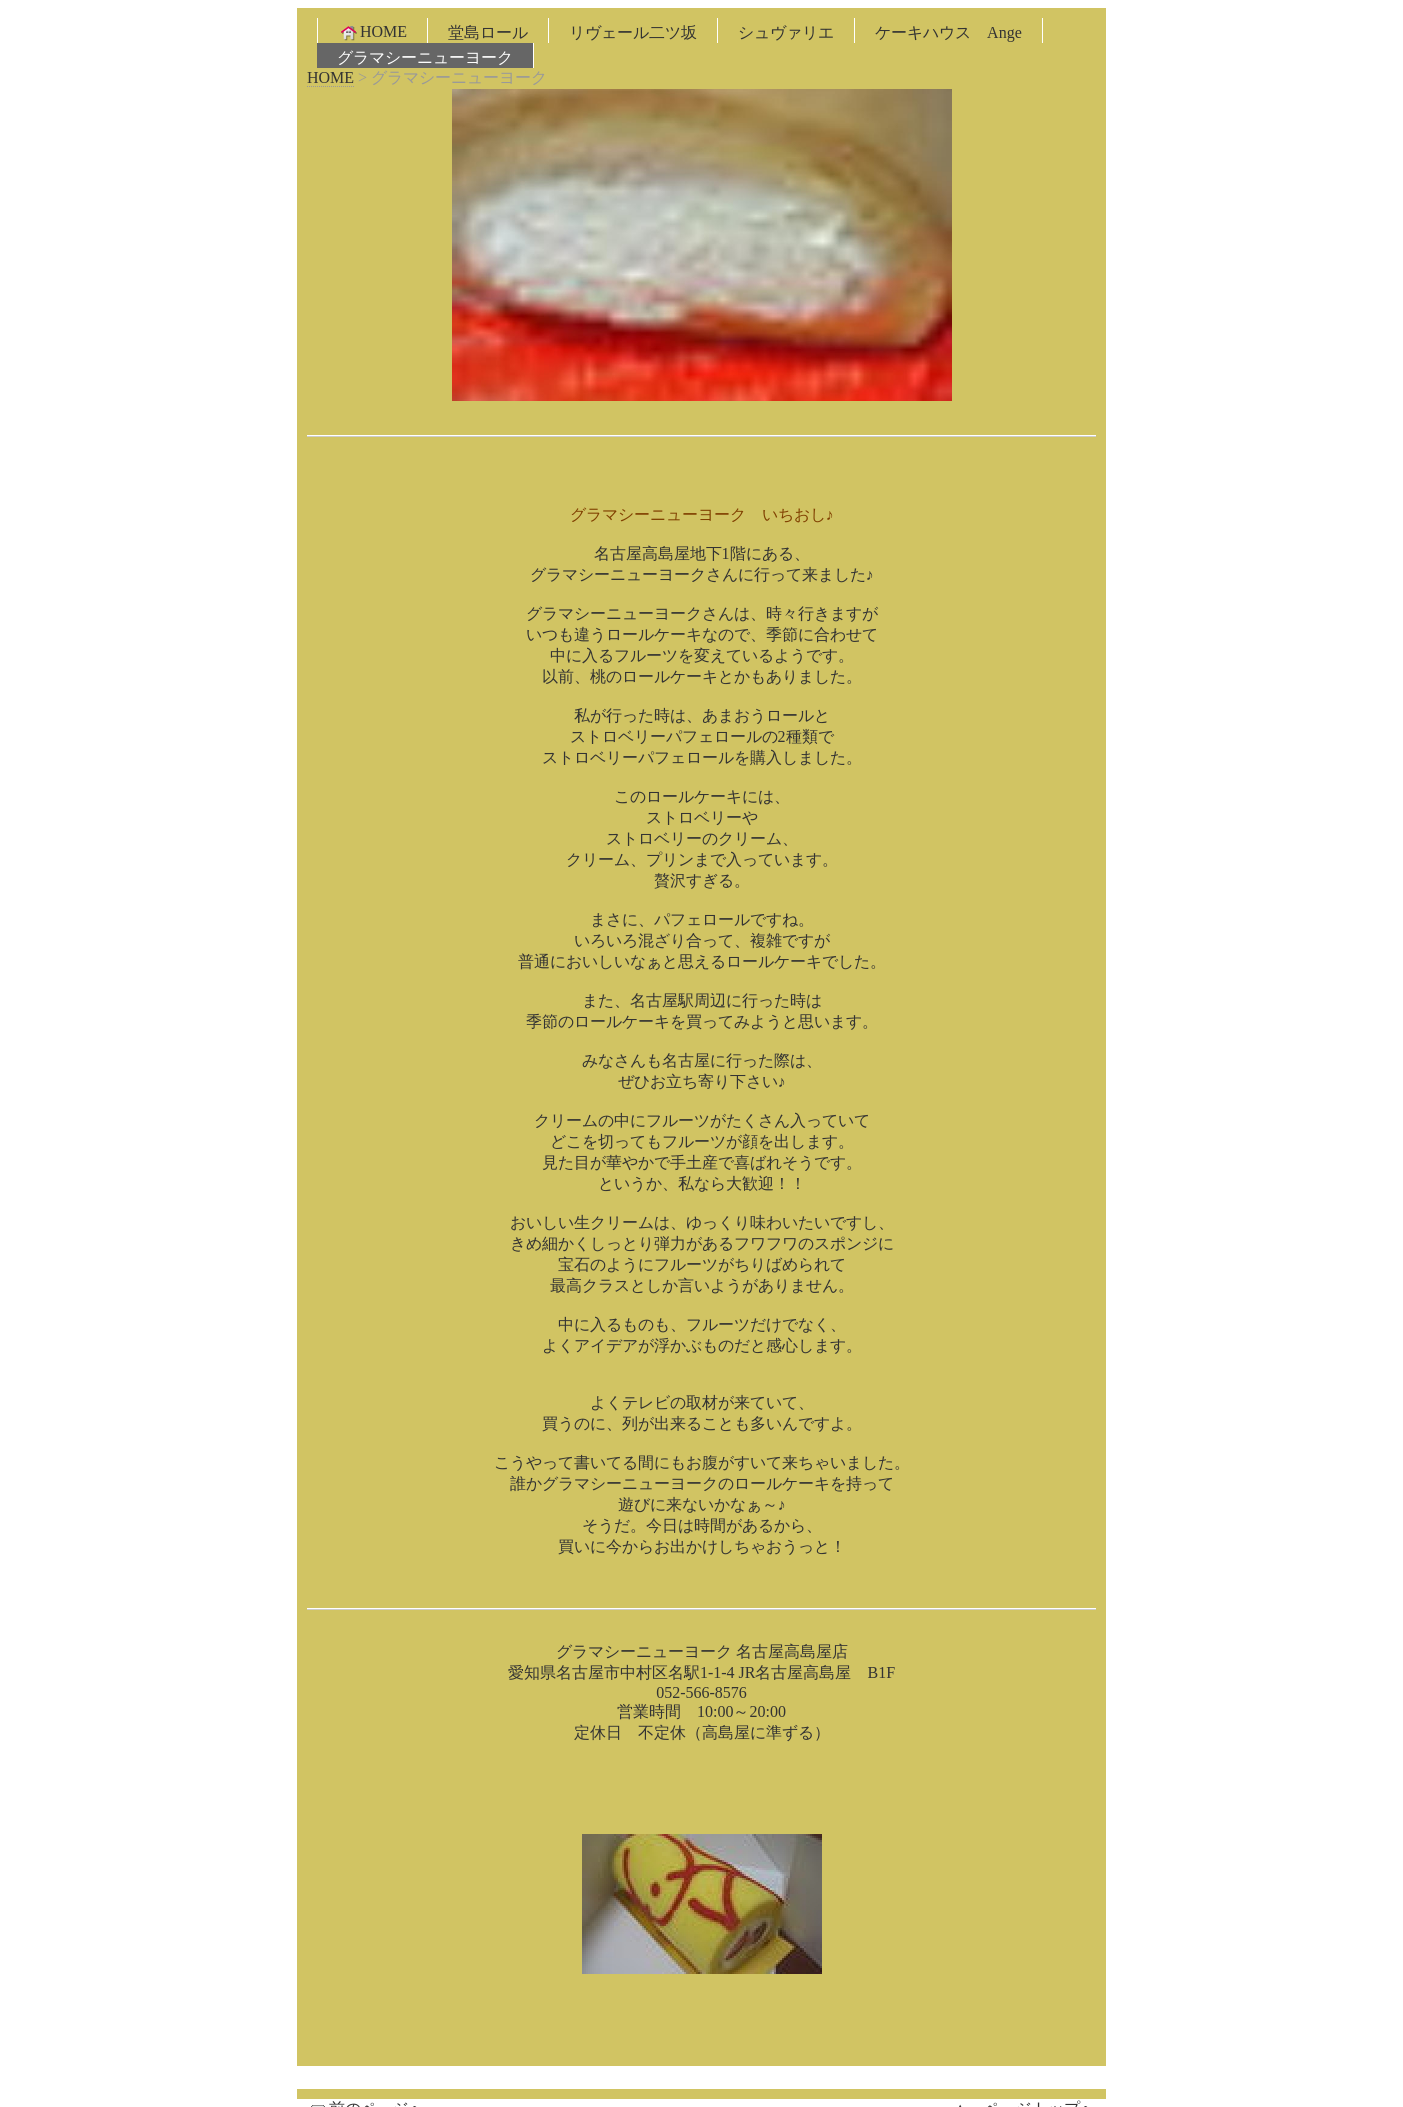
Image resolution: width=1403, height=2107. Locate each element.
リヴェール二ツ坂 (633, 32)
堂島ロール (488, 32)
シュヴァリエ (786, 32)
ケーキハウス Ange (948, 32)
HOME (372, 32)
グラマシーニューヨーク (425, 57)
